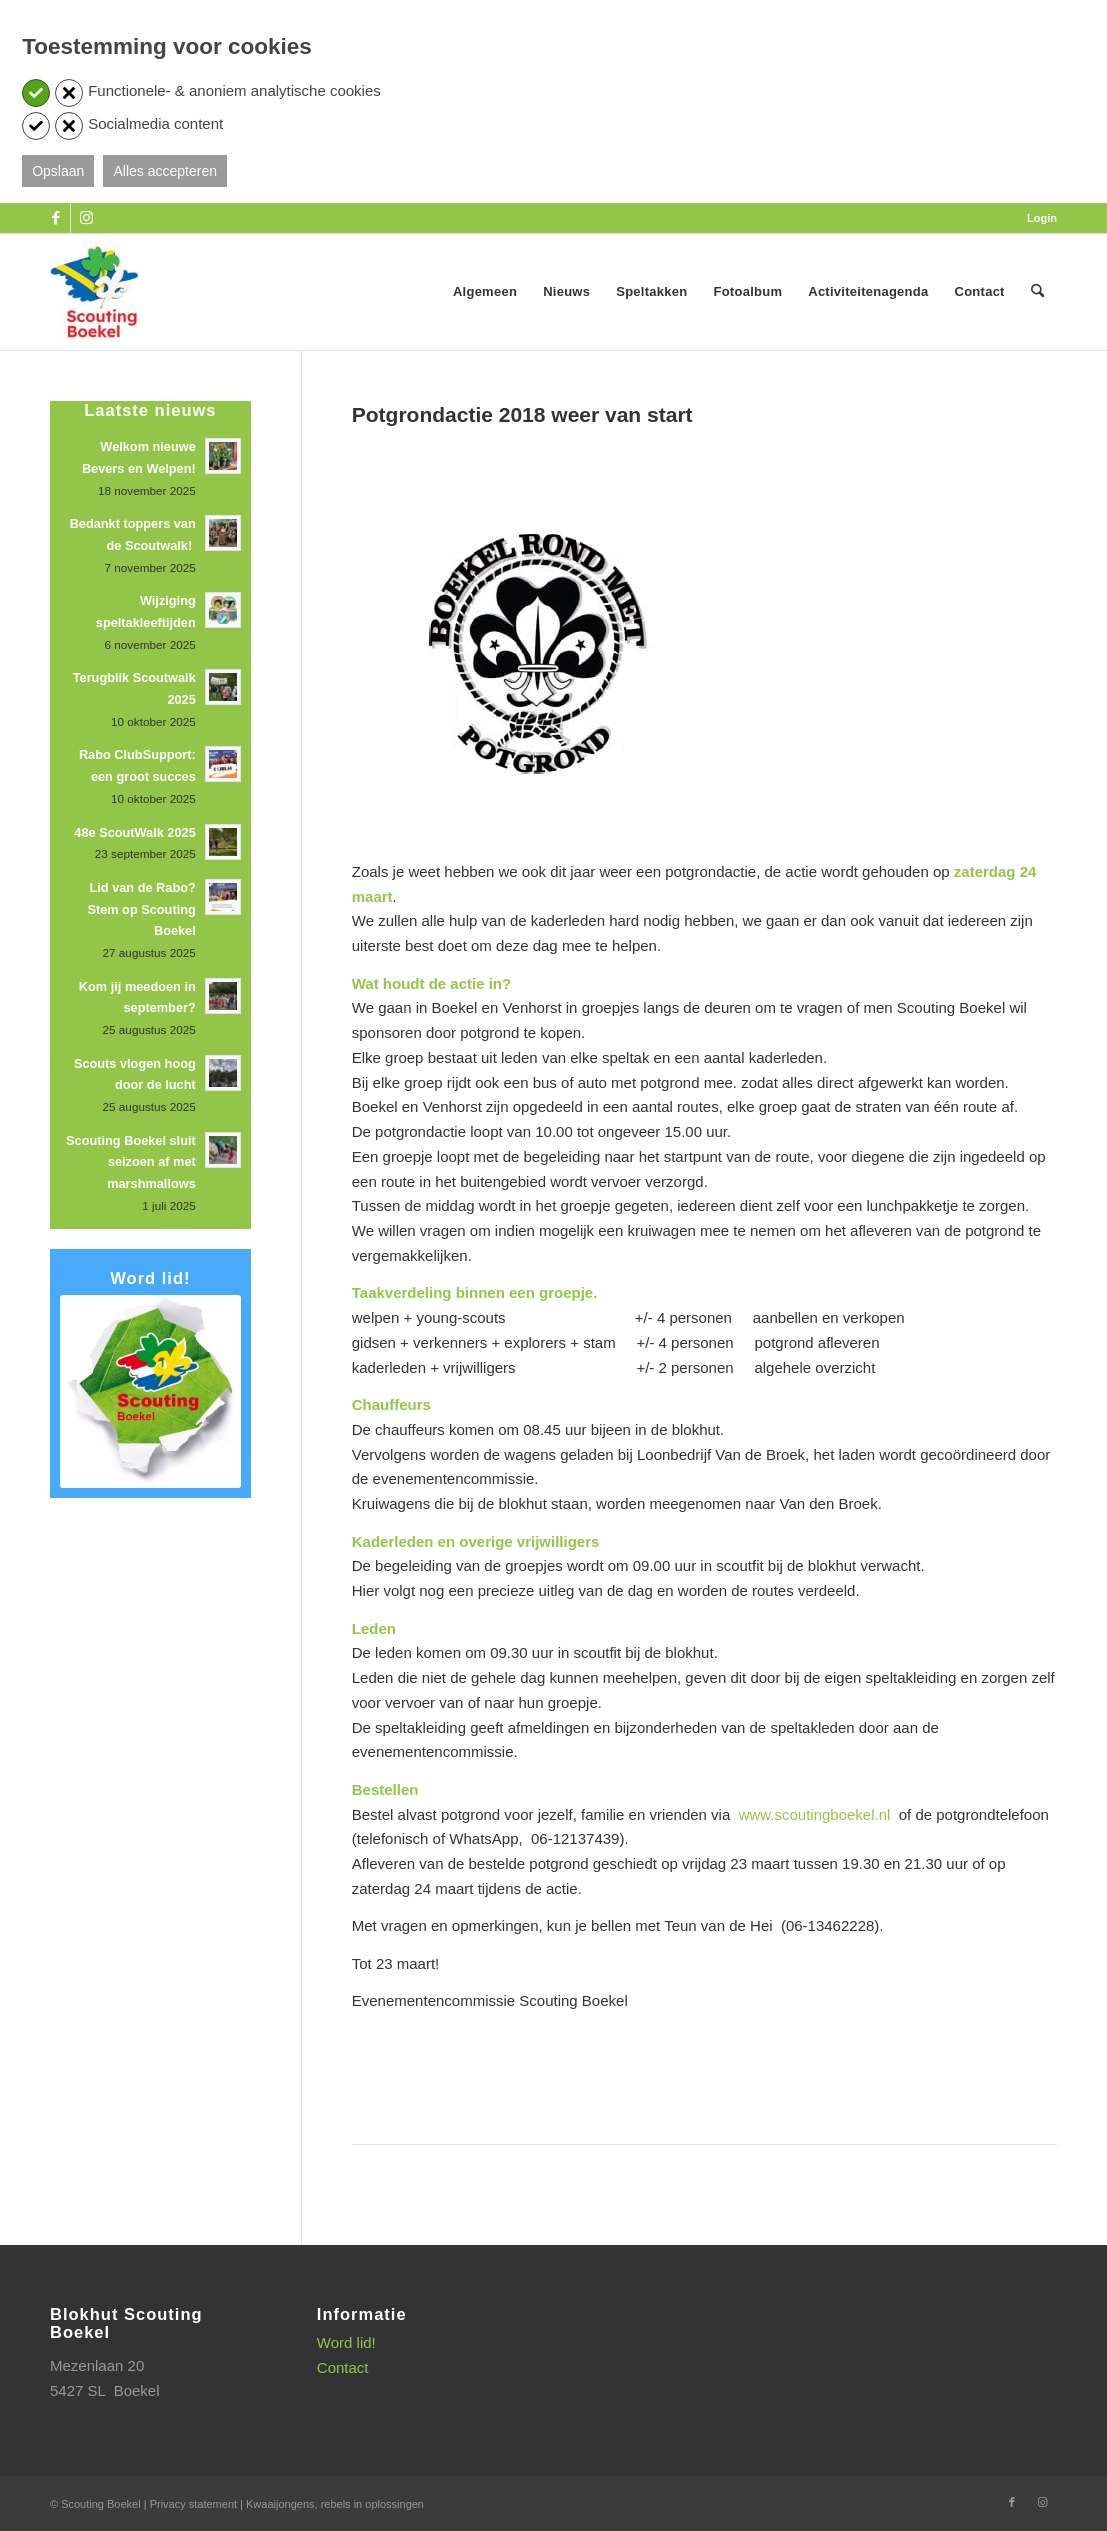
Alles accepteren (165, 171)
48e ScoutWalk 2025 (134, 832)
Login (1042, 218)
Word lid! (346, 2342)
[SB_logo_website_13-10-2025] (94, 292)
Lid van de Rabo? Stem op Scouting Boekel (141, 909)
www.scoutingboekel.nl (815, 1814)
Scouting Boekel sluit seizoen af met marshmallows (131, 1162)
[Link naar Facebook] (55, 218)
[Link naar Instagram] (86, 218)
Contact (343, 2367)
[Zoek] (1037, 292)
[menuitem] (1037, 218)
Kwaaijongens (280, 2504)
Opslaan (58, 171)
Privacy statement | (198, 2504)
